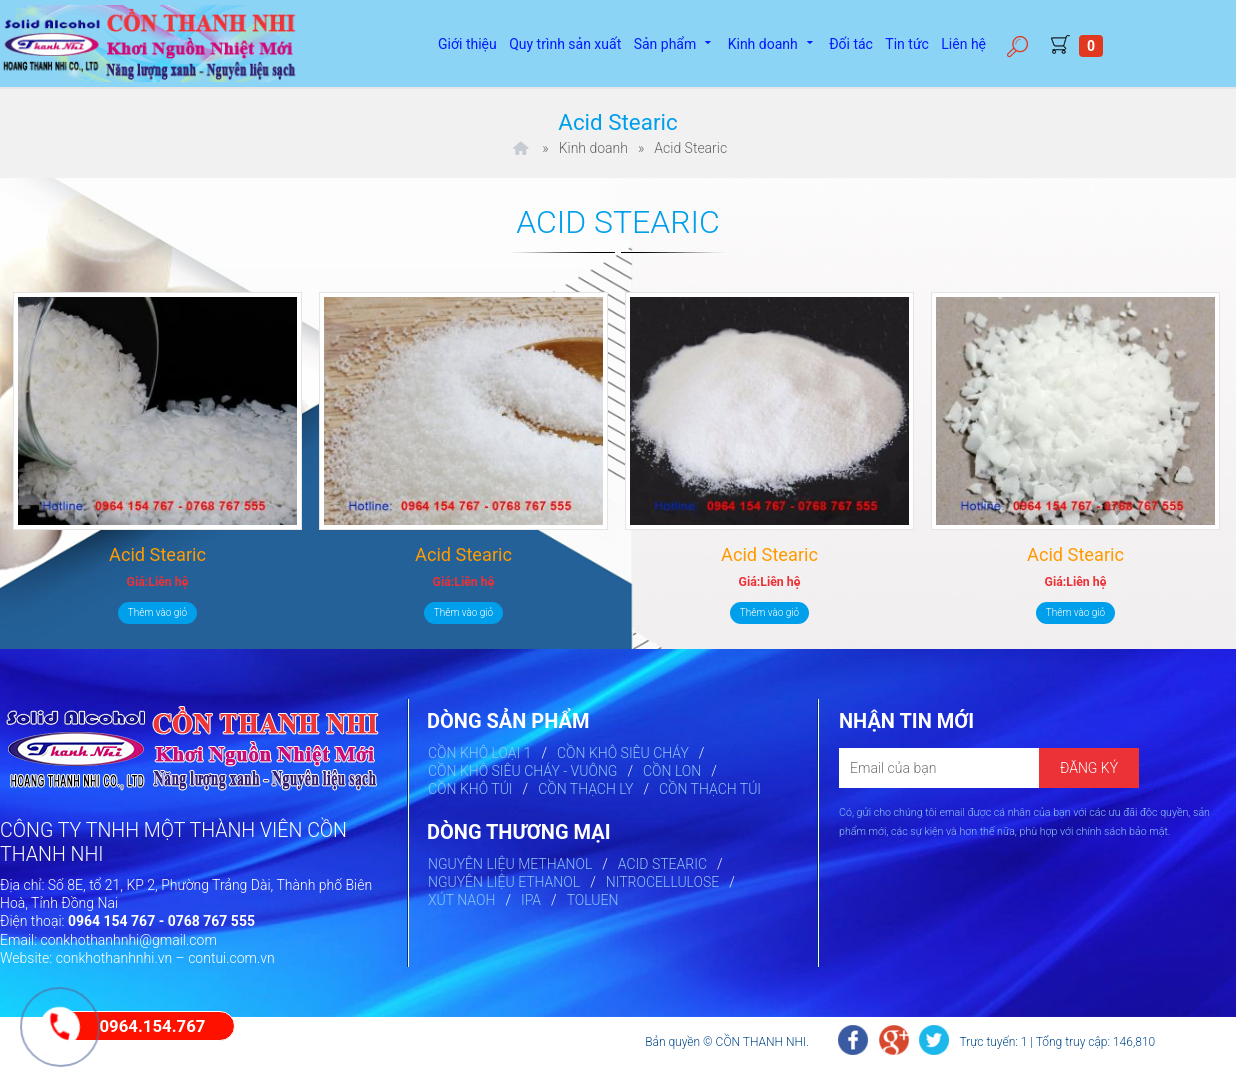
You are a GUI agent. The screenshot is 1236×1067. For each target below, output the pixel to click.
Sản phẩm (675, 42)
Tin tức (907, 44)
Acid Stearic (157, 554)
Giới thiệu (467, 44)
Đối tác (851, 44)
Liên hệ (963, 44)
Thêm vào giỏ (157, 612)
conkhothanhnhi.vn (114, 958)
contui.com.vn (231, 958)
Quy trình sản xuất (565, 44)
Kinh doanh (772, 42)
